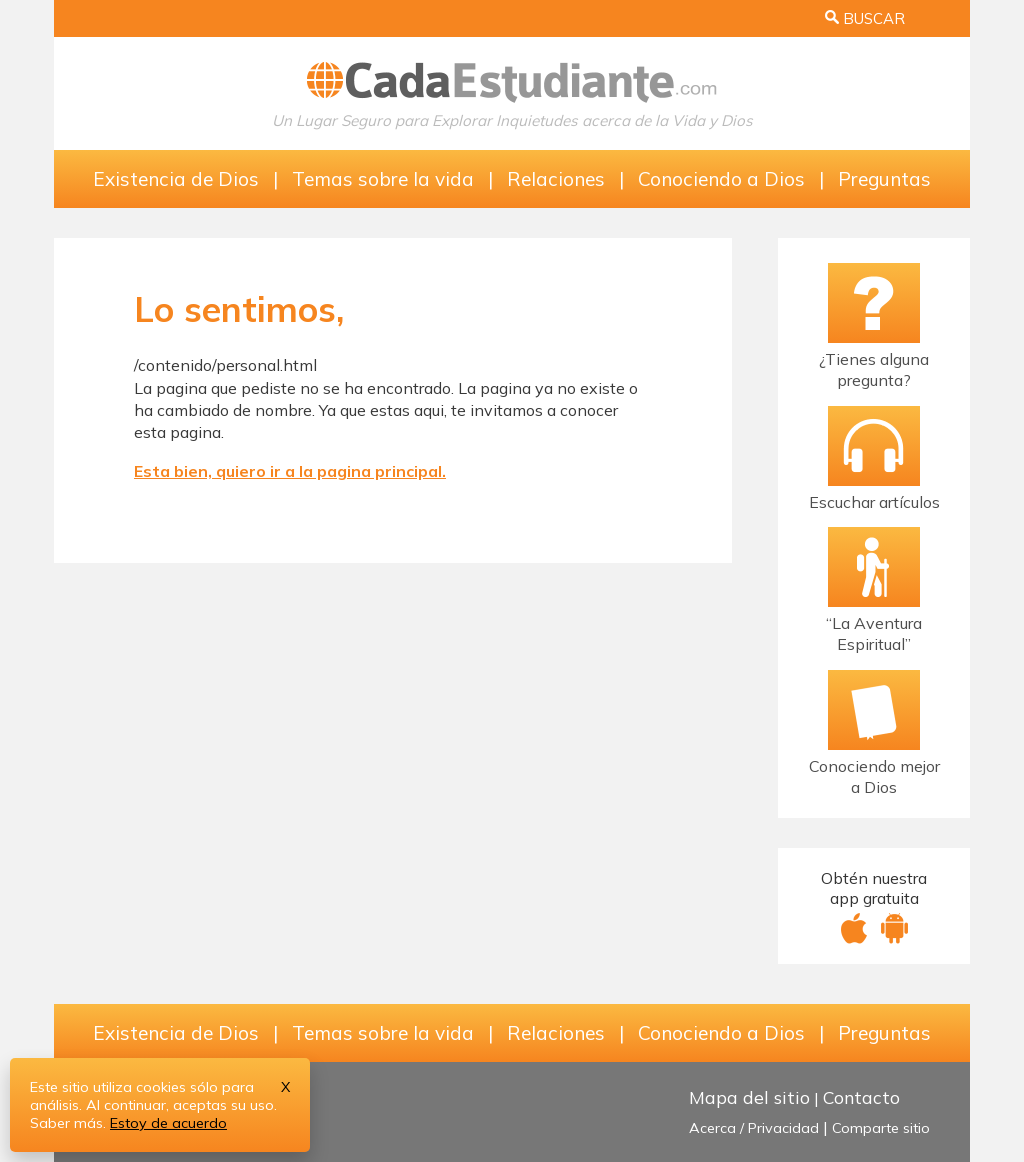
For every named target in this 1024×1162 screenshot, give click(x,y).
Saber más (66, 1123)
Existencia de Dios (176, 179)
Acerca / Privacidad (754, 1128)
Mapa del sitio (749, 1097)
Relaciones (556, 179)
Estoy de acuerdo (168, 1123)
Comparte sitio (881, 1128)
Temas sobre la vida (383, 179)
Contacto (861, 1097)
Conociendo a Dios (721, 179)
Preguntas (884, 179)
